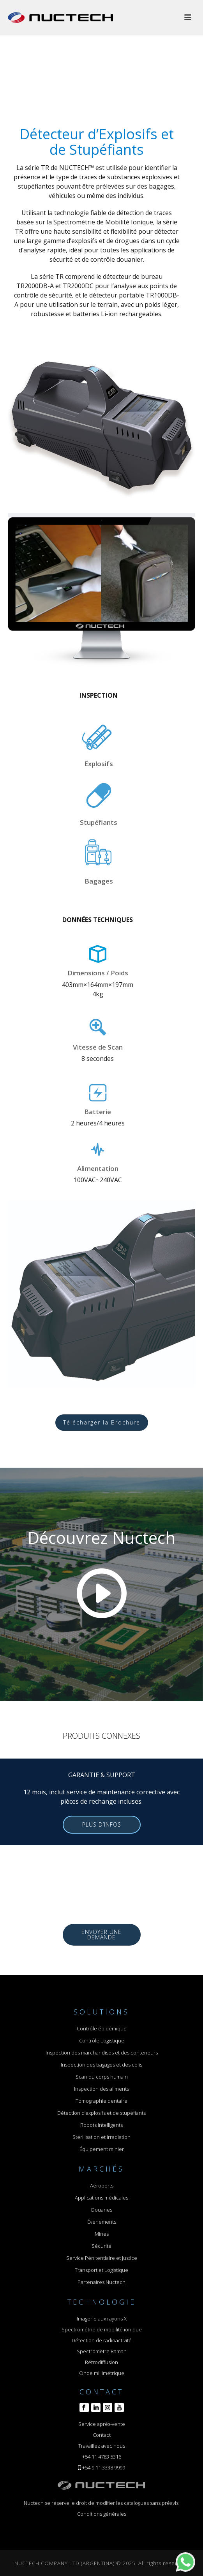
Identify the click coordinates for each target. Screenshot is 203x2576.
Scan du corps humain (102, 2076)
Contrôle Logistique (101, 2040)
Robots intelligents (101, 2124)
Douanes (101, 2209)
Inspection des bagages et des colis (101, 2064)
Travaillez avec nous (101, 2445)
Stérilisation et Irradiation (101, 2136)
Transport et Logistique (101, 2269)
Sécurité (101, 2245)
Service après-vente (101, 2423)
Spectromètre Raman (102, 2351)
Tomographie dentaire (101, 2100)
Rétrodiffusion (101, 2362)
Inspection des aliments (101, 2088)
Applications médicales (101, 2197)
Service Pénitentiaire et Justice (101, 2257)
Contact (102, 2434)
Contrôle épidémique (102, 2028)
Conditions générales (101, 2513)
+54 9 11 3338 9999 (103, 2467)
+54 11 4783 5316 (101, 2456)
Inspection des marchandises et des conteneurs (102, 2052)
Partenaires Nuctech (101, 2282)
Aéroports (101, 2185)
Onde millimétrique (101, 2373)
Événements (101, 2221)
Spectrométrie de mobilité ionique (102, 2329)
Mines (102, 2233)
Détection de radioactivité (102, 2340)
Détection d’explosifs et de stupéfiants (101, 2112)
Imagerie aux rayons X (102, 2318)
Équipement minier (101, 2149)
